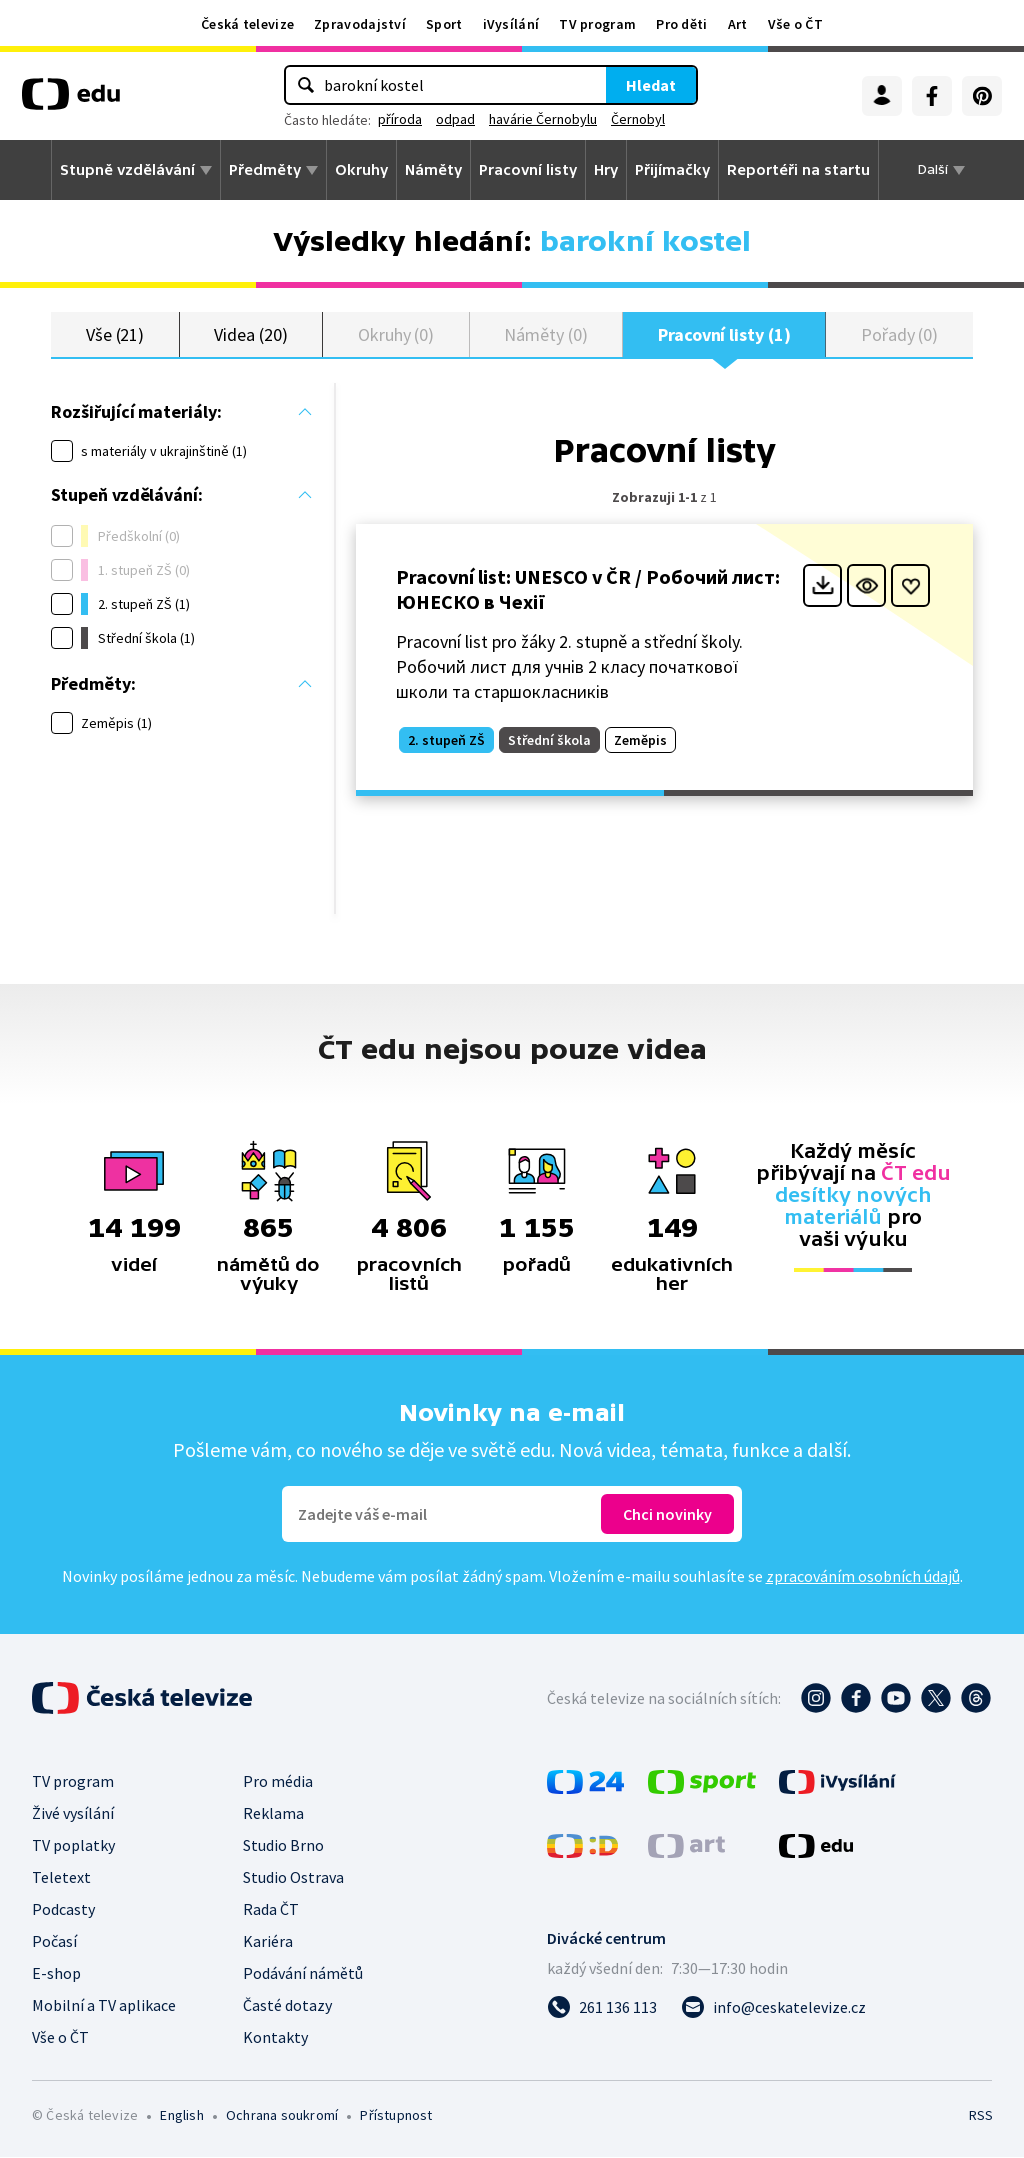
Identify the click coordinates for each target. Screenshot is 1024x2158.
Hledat (651, 85)
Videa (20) (250, 334)
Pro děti (681, 24)
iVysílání (511, 24)
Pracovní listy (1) (724, 334)
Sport (444, 24)
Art (738, 24)
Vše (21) (115, 334)
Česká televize (247, 24)
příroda (400, 119)
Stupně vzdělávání (127, 170)
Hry (606, 170)
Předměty (265, 170)
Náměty (433, 170)
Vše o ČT (795, 24)
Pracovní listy (528, 170)
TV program (597, 24)
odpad (455, 119)
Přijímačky (672, 170)
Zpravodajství (360, 24)
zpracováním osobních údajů (863, 1577)
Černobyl (638, 119)
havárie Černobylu (543, 119)
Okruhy (361, 170)
